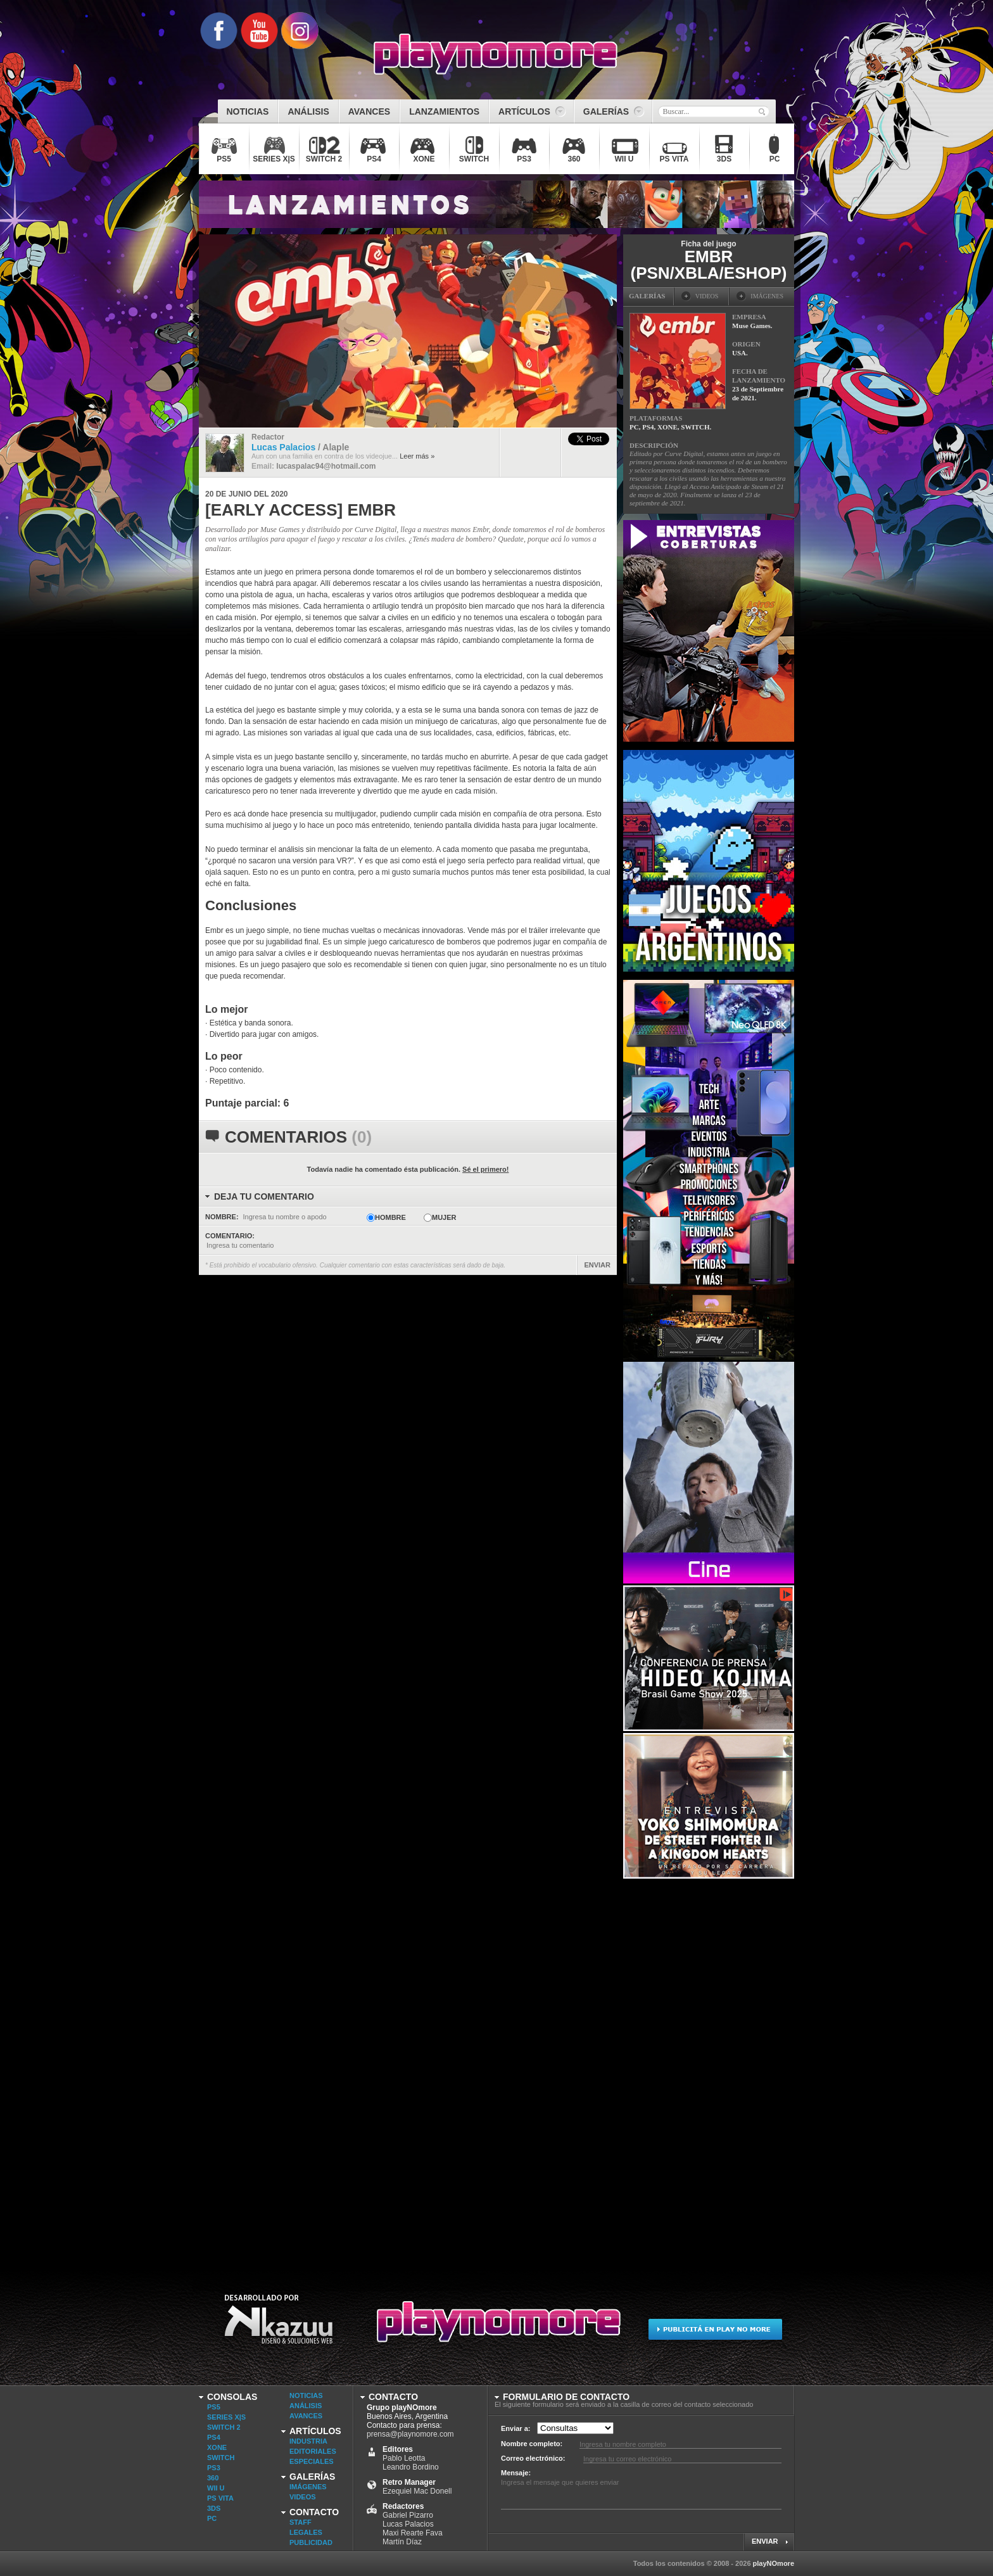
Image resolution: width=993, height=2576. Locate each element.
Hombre (390, 1217)
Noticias (306, 2395)
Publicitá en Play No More (714, 2327)
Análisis (305, 2405)
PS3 (213, 2467)
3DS (213, 2508)
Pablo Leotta (404, 2458)
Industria (308, 2441)
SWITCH (220, 2457)
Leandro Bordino (411, 2467)
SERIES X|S (226, 2417)
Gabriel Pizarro (408, 2515)
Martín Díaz (402, 2541)
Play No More (496, 2327)
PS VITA (220, 2498)
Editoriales (312, 2451)
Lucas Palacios (408, 2524)
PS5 (213, 2407)
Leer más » (417, 456)
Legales (305, 2532)
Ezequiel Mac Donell (417, 2491)
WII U (216, 2488)
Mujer (444, 1217)
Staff (300, 2522)
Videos (302, 2497)
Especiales (311, 2461)
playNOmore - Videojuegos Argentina (496, 54)
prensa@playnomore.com (410, 2434)
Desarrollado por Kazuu (278, 2327)
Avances (305, 2416)
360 (212, 2478)
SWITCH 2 (224, 2427)
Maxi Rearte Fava (413, 2532)
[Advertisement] (718, 2071)
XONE (217, 2447)
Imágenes (308, 2486)
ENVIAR (597, 1265)
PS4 (213, 2437)
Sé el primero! (485, 1169)
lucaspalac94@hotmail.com (326, 466)
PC (212, 2518)
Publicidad (310, 2542)
